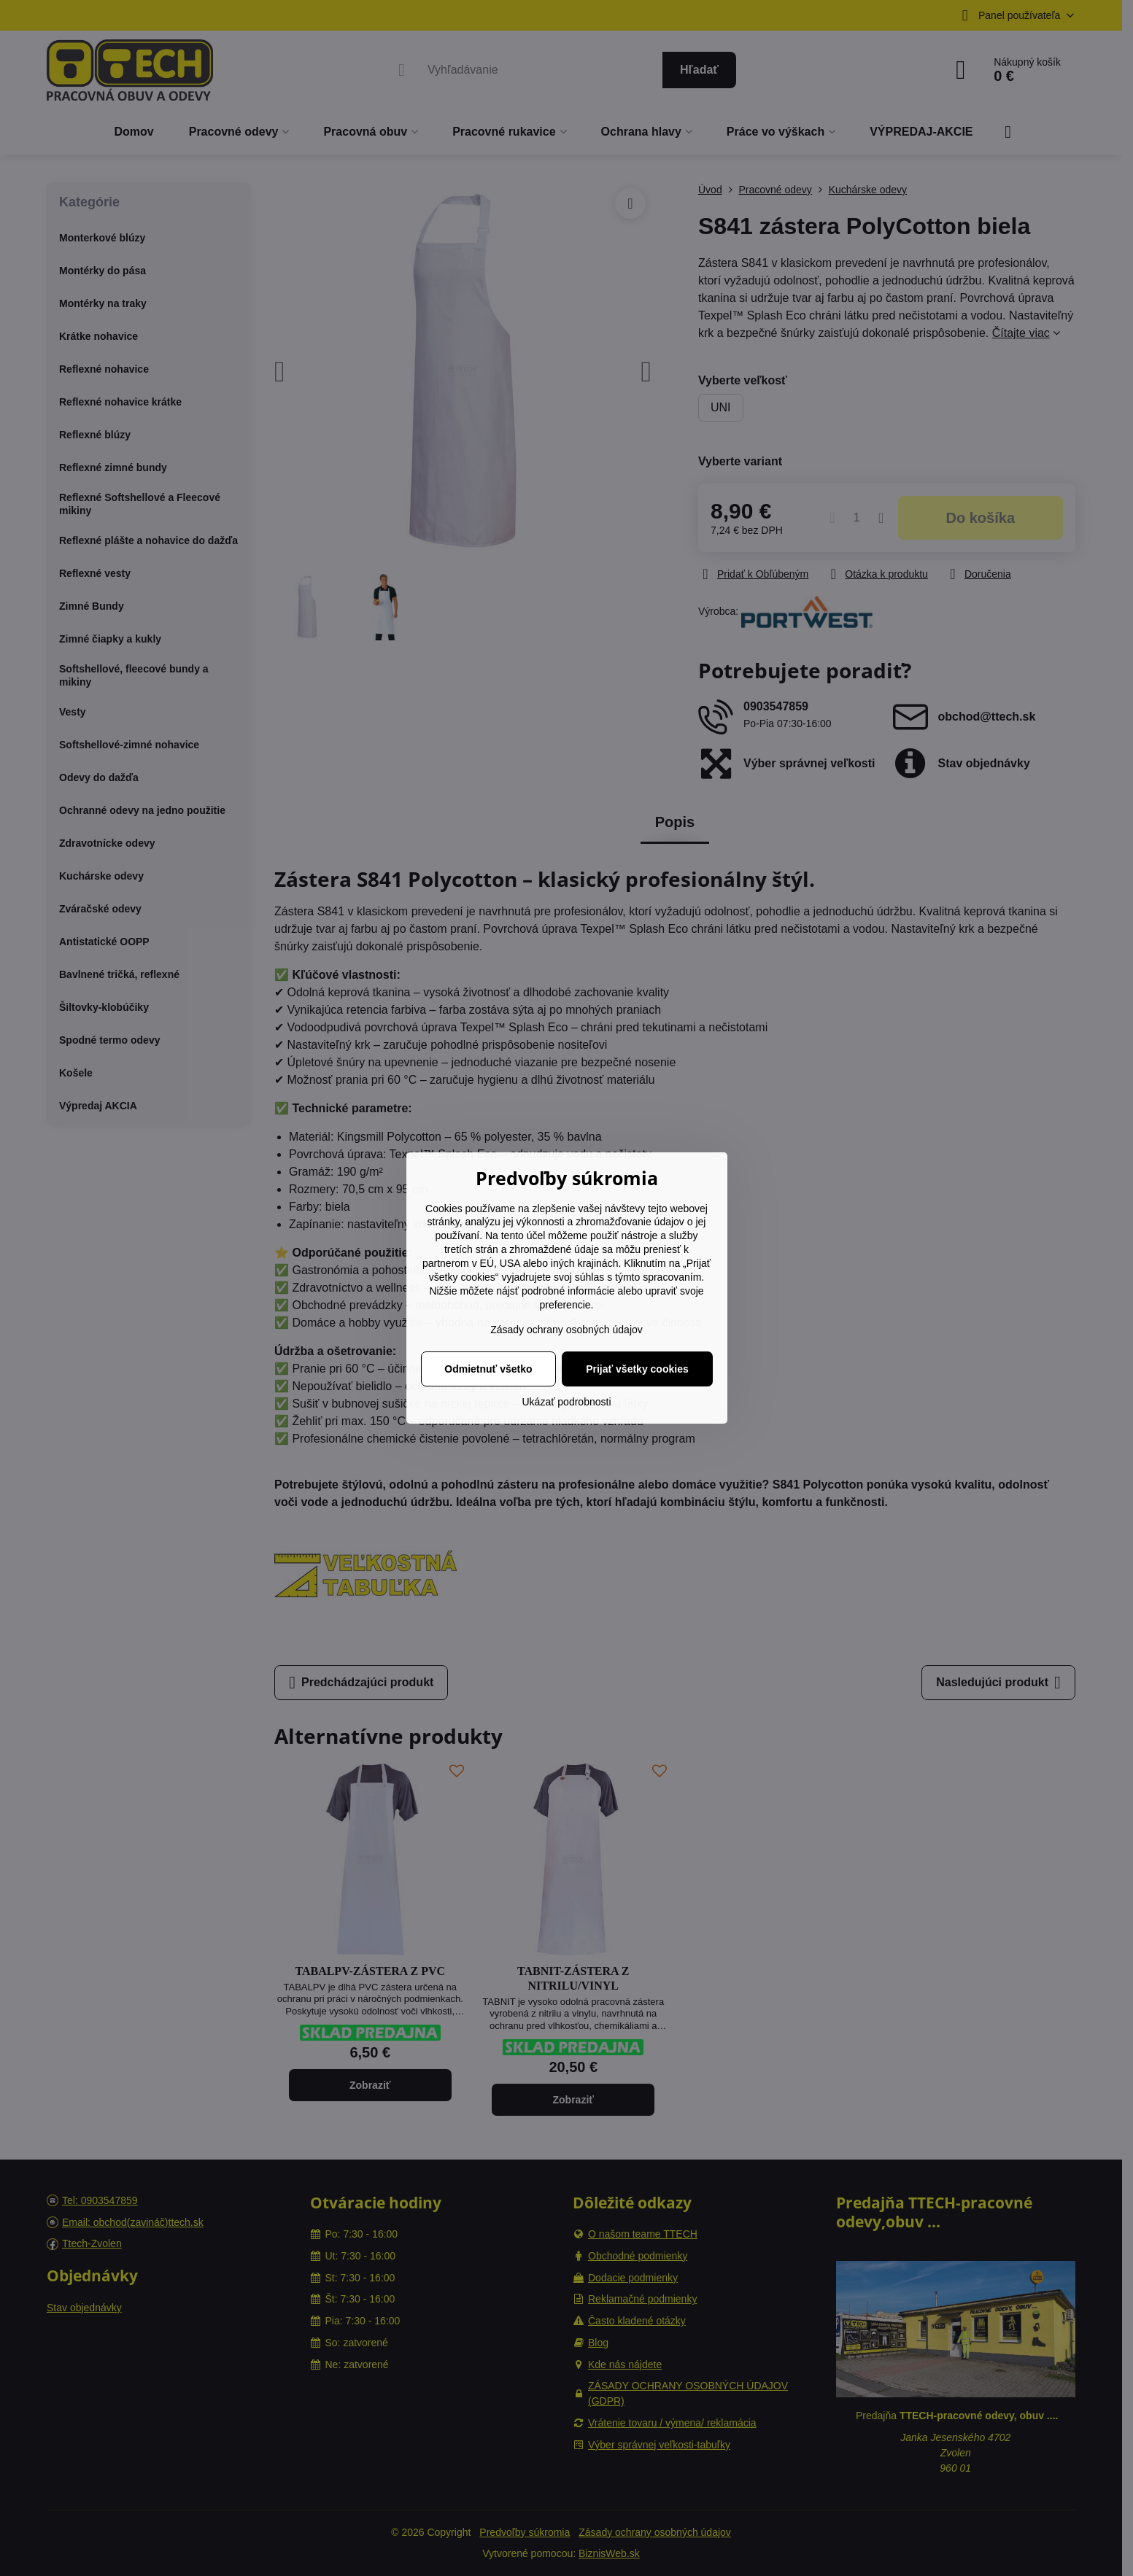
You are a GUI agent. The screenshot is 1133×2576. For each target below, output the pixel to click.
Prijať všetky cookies (637, 1369)
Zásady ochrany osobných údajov (566, 1329)
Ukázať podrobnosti (566, 1402)
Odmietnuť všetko (488, 1369)
